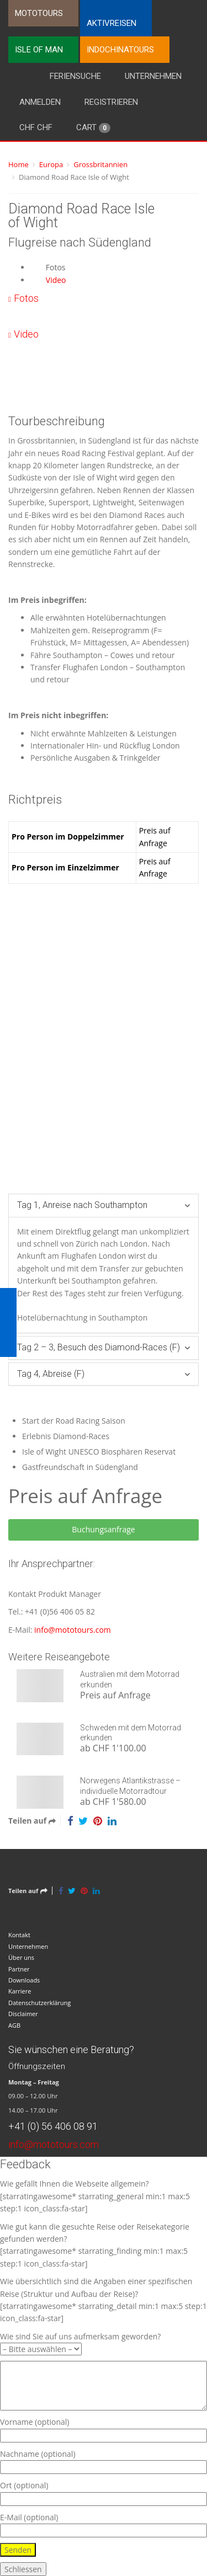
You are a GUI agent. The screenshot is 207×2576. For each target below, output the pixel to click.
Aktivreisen (111, 23)
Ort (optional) (103, 2492)
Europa (51, 164)
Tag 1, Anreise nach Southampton (82, 1205)
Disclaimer (23, 2014)
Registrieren (111, 102)
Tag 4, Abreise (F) (50, 1374)
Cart (93, 127)
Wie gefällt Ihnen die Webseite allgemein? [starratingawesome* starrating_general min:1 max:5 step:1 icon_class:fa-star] (95, 2196)
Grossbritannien (100, 164)
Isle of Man (39, 50)
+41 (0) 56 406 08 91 (53, 2126)
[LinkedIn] (112, 1820)
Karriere (19, 1991)
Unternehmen (153, 76)
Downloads (24, 1980)
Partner (19, 1969)
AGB (14, 2025)
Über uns (21, 1957)
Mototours (39, 13)
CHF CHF (35, 127)
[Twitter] (83, 1820)
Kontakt (19, 1935)
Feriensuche (75, 76)
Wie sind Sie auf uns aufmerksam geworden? (80, 2342)
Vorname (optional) (103, 2428)
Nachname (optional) (103, 2460)
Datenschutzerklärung (39, 2002)
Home (18, 164)
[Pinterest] (97, 1820)
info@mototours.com (72, 1629)
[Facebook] (70, 1820)
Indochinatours (120, 50)
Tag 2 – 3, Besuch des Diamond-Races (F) (98, 1347)
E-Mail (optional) (103, 2524)
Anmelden (40, 102)
